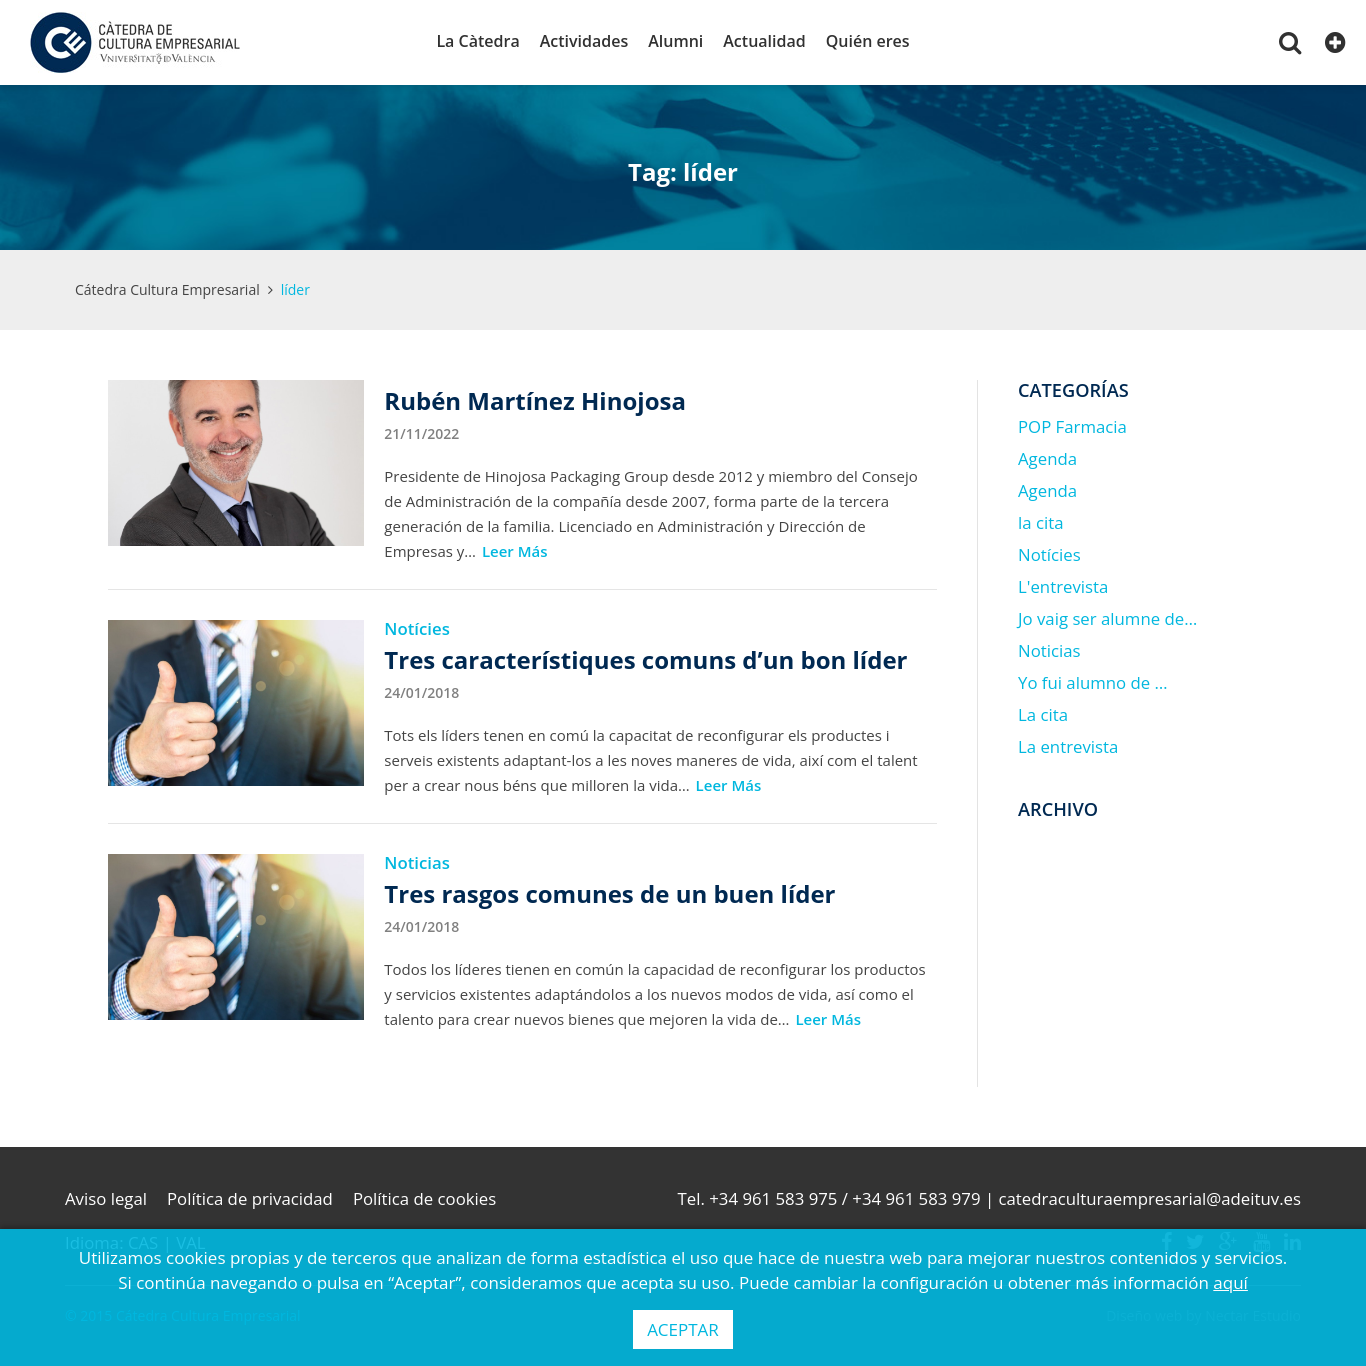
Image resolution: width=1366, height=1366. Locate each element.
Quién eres (868, 41)
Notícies (417, 628)
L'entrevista (1063, 586)
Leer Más (515, 551)
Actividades (584, 41)
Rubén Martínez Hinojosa (535, 400)
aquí (1230, 1282)
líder (295, 289)
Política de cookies (424, 1198)
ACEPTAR (683, 1329)
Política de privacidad (250, 1198)
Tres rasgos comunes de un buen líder (609, 893)
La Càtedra (477, 41)
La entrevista (1068, 746)
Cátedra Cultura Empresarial (167, 289)
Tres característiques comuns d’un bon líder (645, 659)
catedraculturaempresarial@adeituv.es (1149, 1198)
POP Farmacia (1072, 426)
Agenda (1047, 458)
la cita (1041, 522)
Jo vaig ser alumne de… (1107, 618)
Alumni (675, 41)
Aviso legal (106, 1198)
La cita (1043, 714)
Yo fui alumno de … (1093, 682)
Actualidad (764, 41)
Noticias (417, 862)
